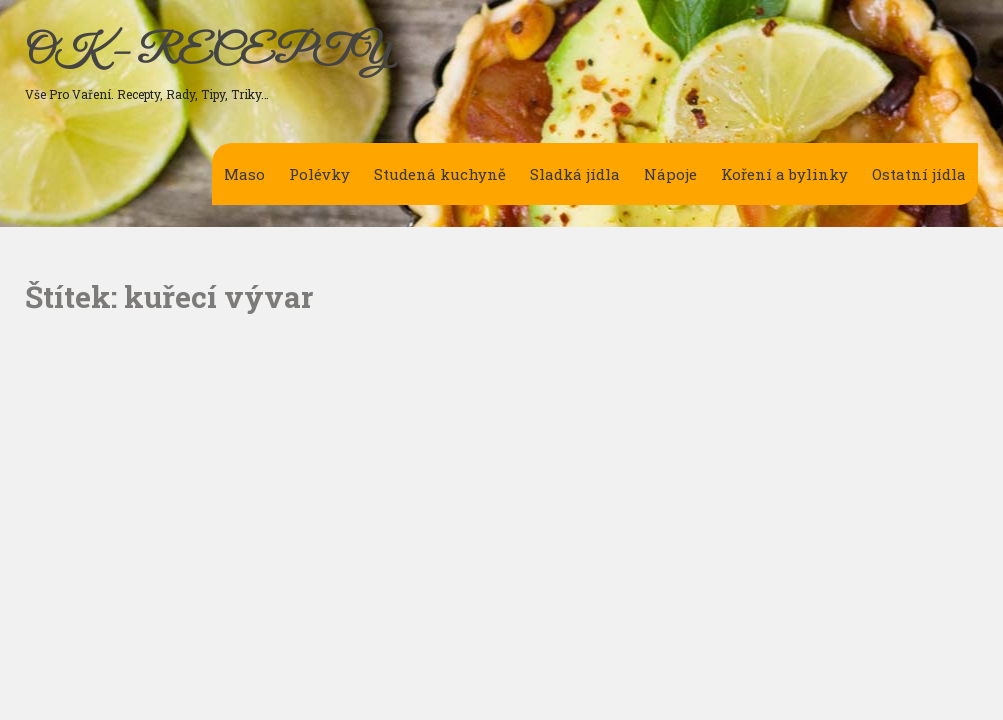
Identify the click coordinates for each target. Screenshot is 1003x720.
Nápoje (670, 174)
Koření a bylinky (784, 174)
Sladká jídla (575, 174)
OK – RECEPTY (207, 53)
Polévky (319, 174)
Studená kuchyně (440, 174)
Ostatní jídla (919, 174)
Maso (244, 174)
